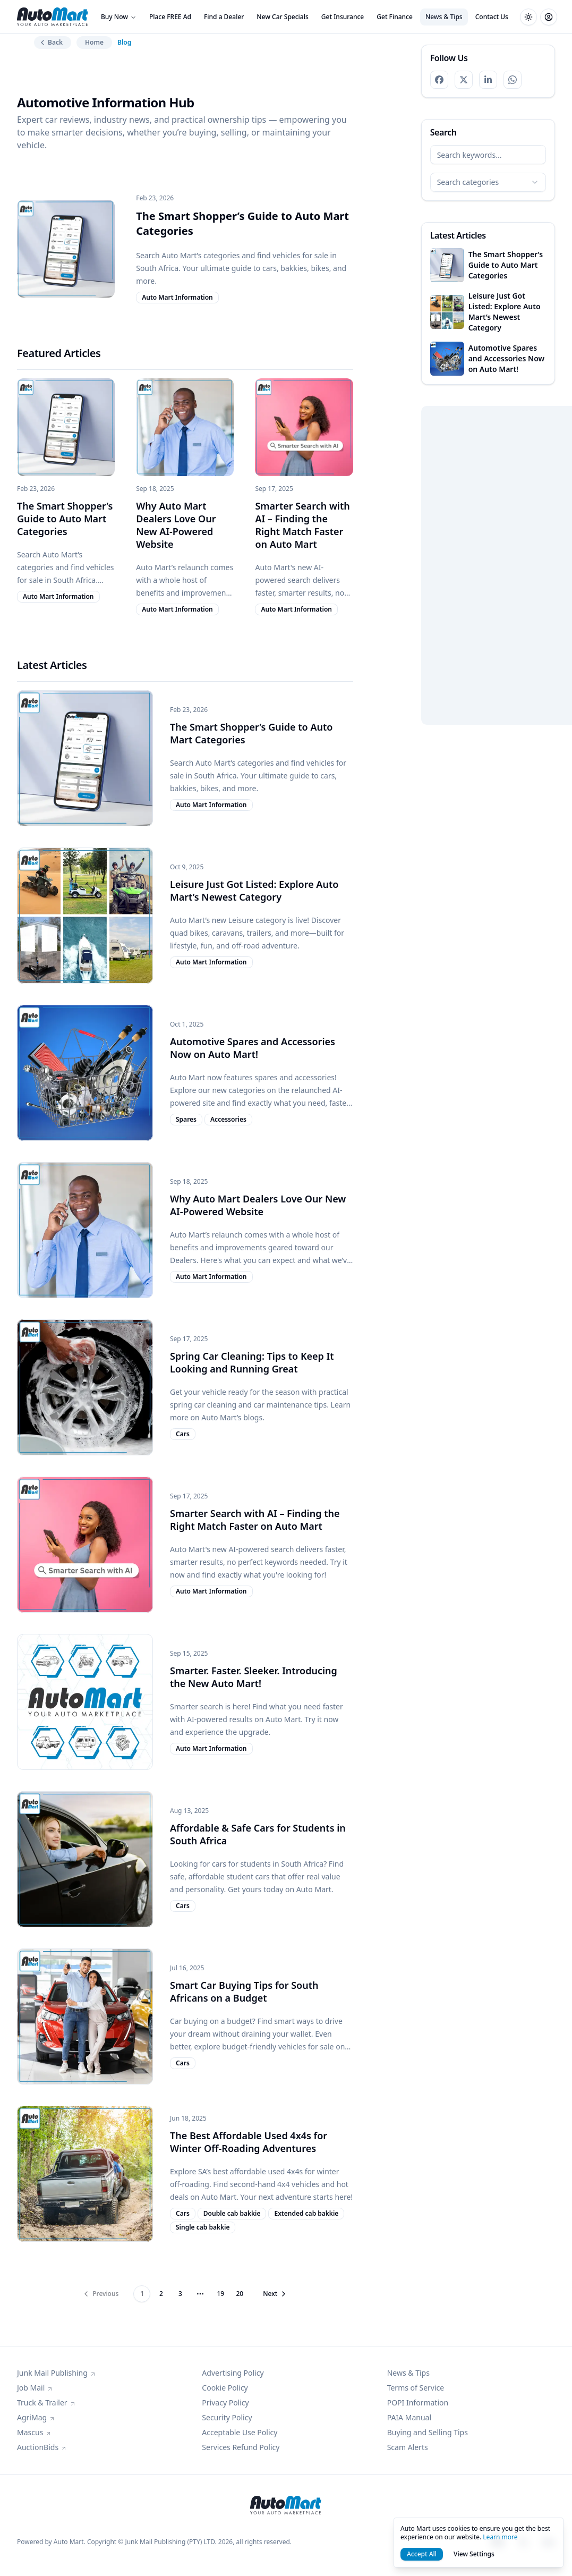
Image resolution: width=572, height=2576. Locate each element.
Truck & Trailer (46, 2402)
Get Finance (395, 16)
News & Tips (444, 16)
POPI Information (417, 2402)
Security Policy (227, 2417)
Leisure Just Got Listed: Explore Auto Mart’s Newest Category (254, 890)
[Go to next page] (271, 2293)
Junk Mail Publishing (56, 2373)
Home (94, 42)
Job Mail (35, 2388)
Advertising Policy (232, 2373)
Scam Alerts (407, 2447)
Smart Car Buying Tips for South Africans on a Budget (244, 1991)
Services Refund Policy (240, 2447)
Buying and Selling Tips (427, 2432)
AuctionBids (42, 2447)
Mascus (34, 2432)
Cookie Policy (224, 2388)
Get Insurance (342, 16)
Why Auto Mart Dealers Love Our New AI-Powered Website (176, 524)
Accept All (422, 2553)
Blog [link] (124, 42)
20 (239, 2293)
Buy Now (118, 16)
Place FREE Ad (170, 16)
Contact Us (491, 16)
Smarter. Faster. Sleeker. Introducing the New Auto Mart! (253, 1677)
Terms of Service (416, 2388)
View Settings (474, 2553)
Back (50, 42)
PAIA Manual (409, 2417)
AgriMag (36, 2417)
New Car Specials (282, 16)
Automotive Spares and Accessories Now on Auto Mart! (252, 1048)
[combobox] (488, 182)
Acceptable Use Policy (239, 2432)
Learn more (500, 2536)
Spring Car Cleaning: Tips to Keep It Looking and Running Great (252, 1362)
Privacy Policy (225, 2402)
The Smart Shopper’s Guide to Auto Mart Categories (65, 518)
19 (220, 2293)
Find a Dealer (224, 16)
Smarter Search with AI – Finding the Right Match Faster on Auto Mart (302, 524)
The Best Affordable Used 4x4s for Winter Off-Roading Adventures (248, 2142)
